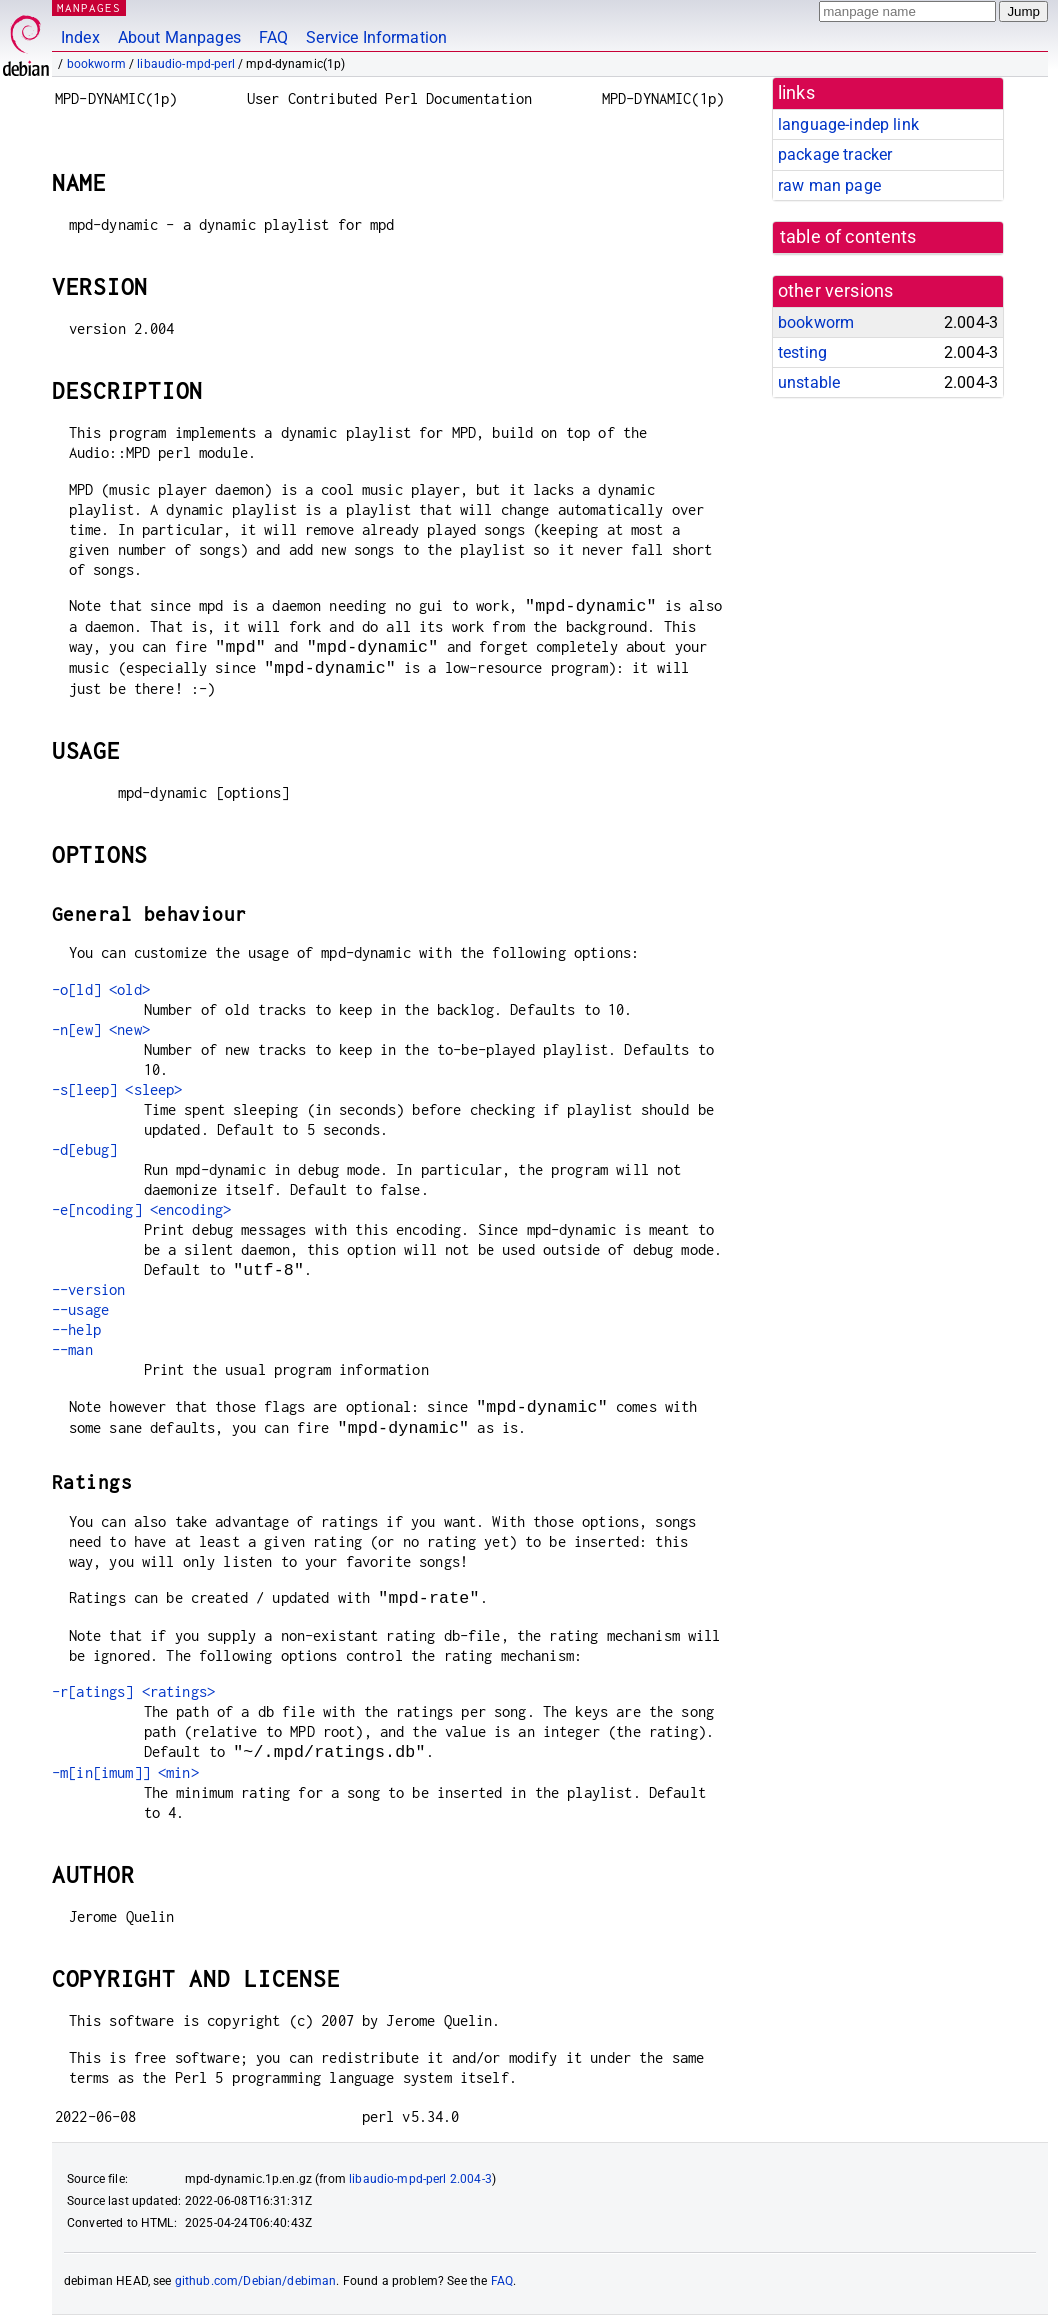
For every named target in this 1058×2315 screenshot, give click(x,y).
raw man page (829, 185)
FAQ (273, 37)
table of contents (848, 237)
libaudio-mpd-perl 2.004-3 (420, 2179)
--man (72, 1349)
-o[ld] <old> (101, 989)
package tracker (835, 154)
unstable (809, 382)
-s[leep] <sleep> (117, 1089)
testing (802, 352)
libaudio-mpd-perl (186, 64)
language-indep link (848, 124)
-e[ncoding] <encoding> (141, 1209)
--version (88, 1289)
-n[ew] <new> (101, 1029)
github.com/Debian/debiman (256, 2281)
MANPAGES (89, 7)
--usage (80, 1309)
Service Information (376, 37)
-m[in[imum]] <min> (125, 1772)
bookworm (96, 64)
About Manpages (179, 37)
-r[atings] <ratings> (133, 1691)
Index (80, 37)
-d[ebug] (84, 1149)
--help (76, 1329)
